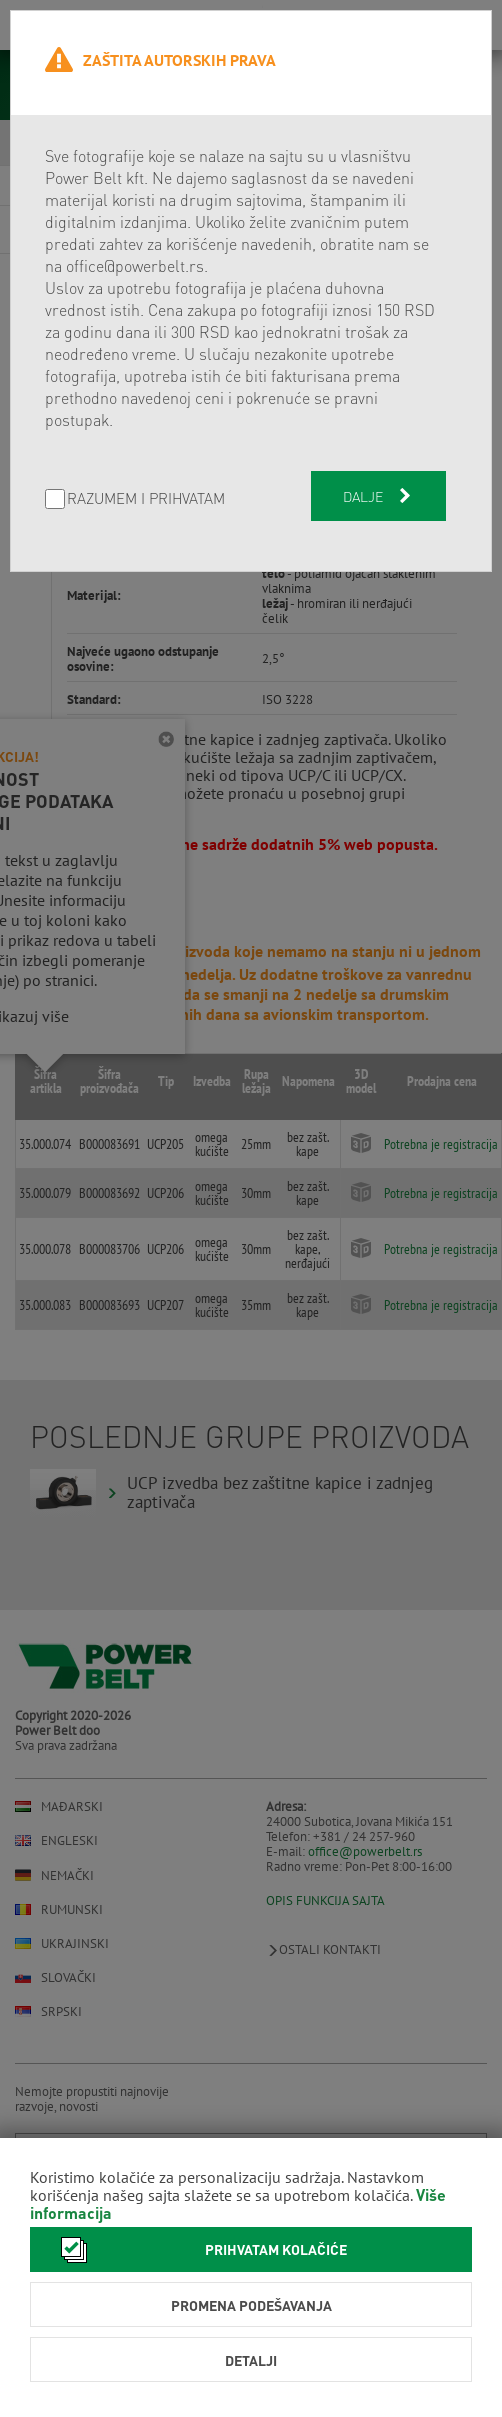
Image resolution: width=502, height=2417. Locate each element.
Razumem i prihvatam (146, 499)
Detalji (251, 2360)
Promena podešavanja (251, 2305)
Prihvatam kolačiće (198, 2249)
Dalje (379, 496)
